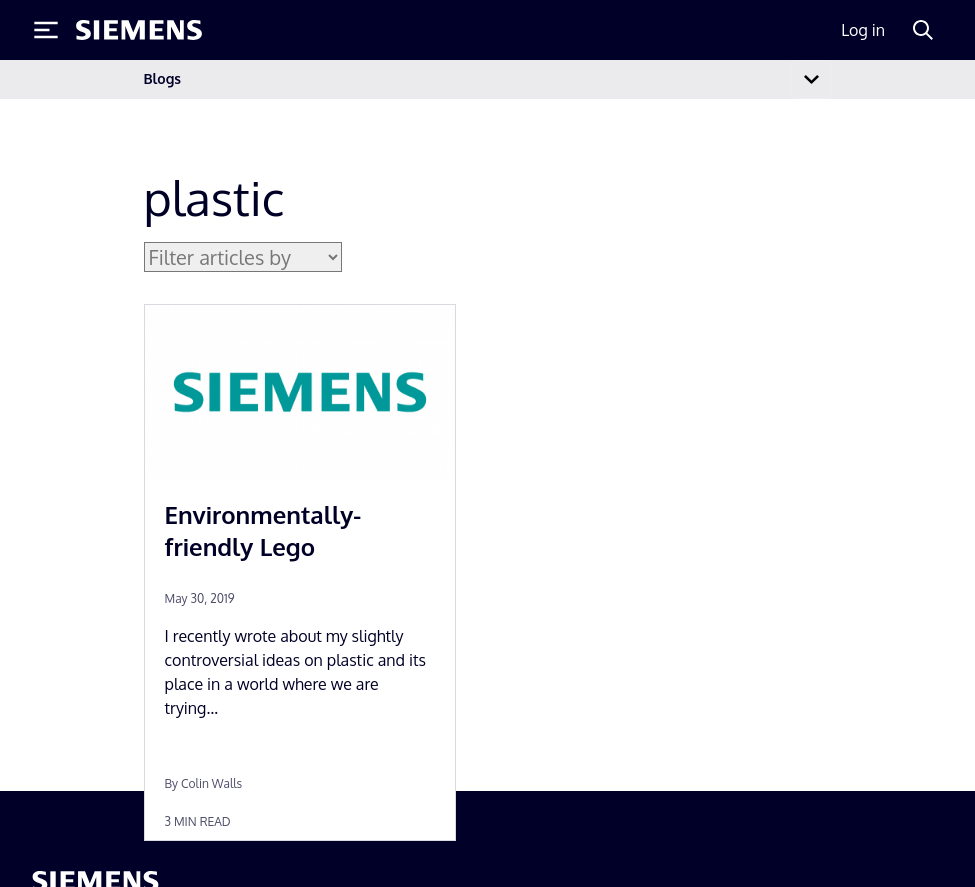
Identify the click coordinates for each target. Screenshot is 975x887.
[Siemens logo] (139, 30)
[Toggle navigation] (811, 79)
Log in (863, 30)
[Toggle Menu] (46, 30)
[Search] (923, 30)
